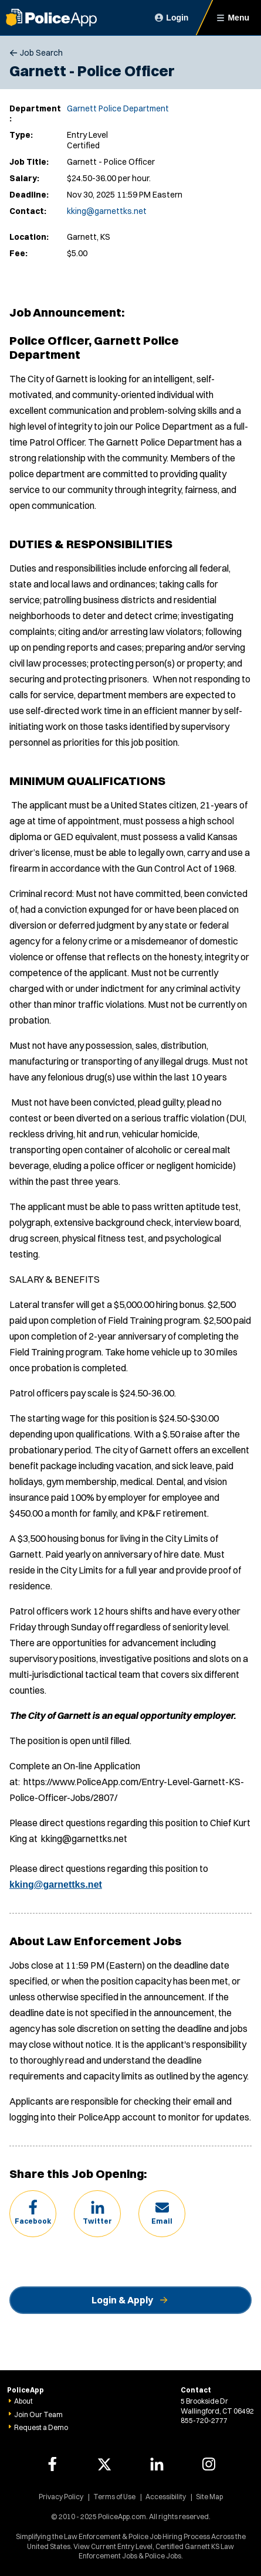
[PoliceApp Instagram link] (209, 2464)
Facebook (33, 2221)
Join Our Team (38, 2414)
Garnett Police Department (118, 108)
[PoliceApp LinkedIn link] (157, 2464)
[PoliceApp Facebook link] (52, 2464)
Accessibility (165, 2496)
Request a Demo (41, 2427)
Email (161, 2221)
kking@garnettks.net (107, 211)
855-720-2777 (204, 2420)
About (23, 2401)
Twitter (97, 2221)
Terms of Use (114, 2496)
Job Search (41, 52)
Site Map (209, 2496)
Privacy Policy (61, 2496)
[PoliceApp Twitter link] (104, 2464)
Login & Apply (122, 2300)
